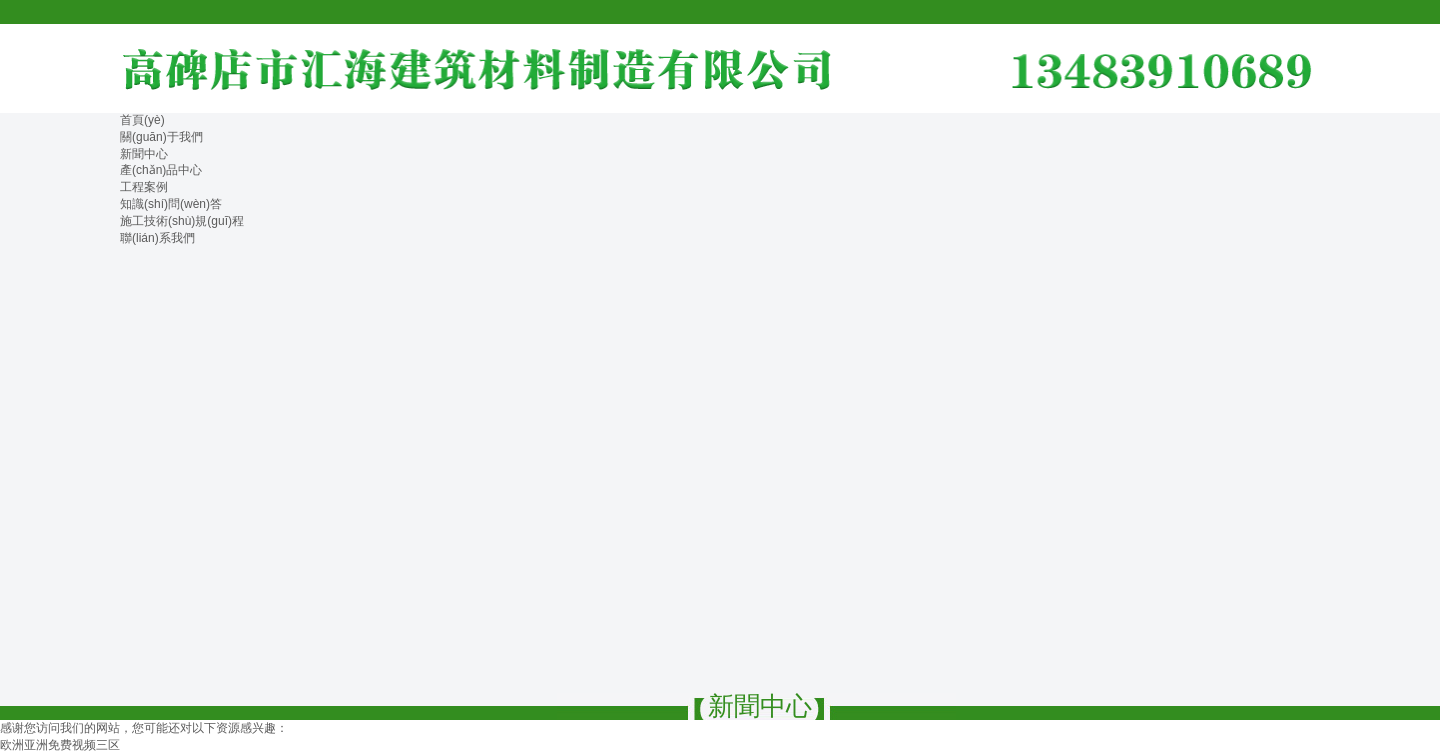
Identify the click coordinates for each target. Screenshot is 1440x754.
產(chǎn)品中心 (161, 170)
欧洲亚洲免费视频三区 (60, 745)
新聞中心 (144, 154)
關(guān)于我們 (161, 137)
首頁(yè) (142, 120)
